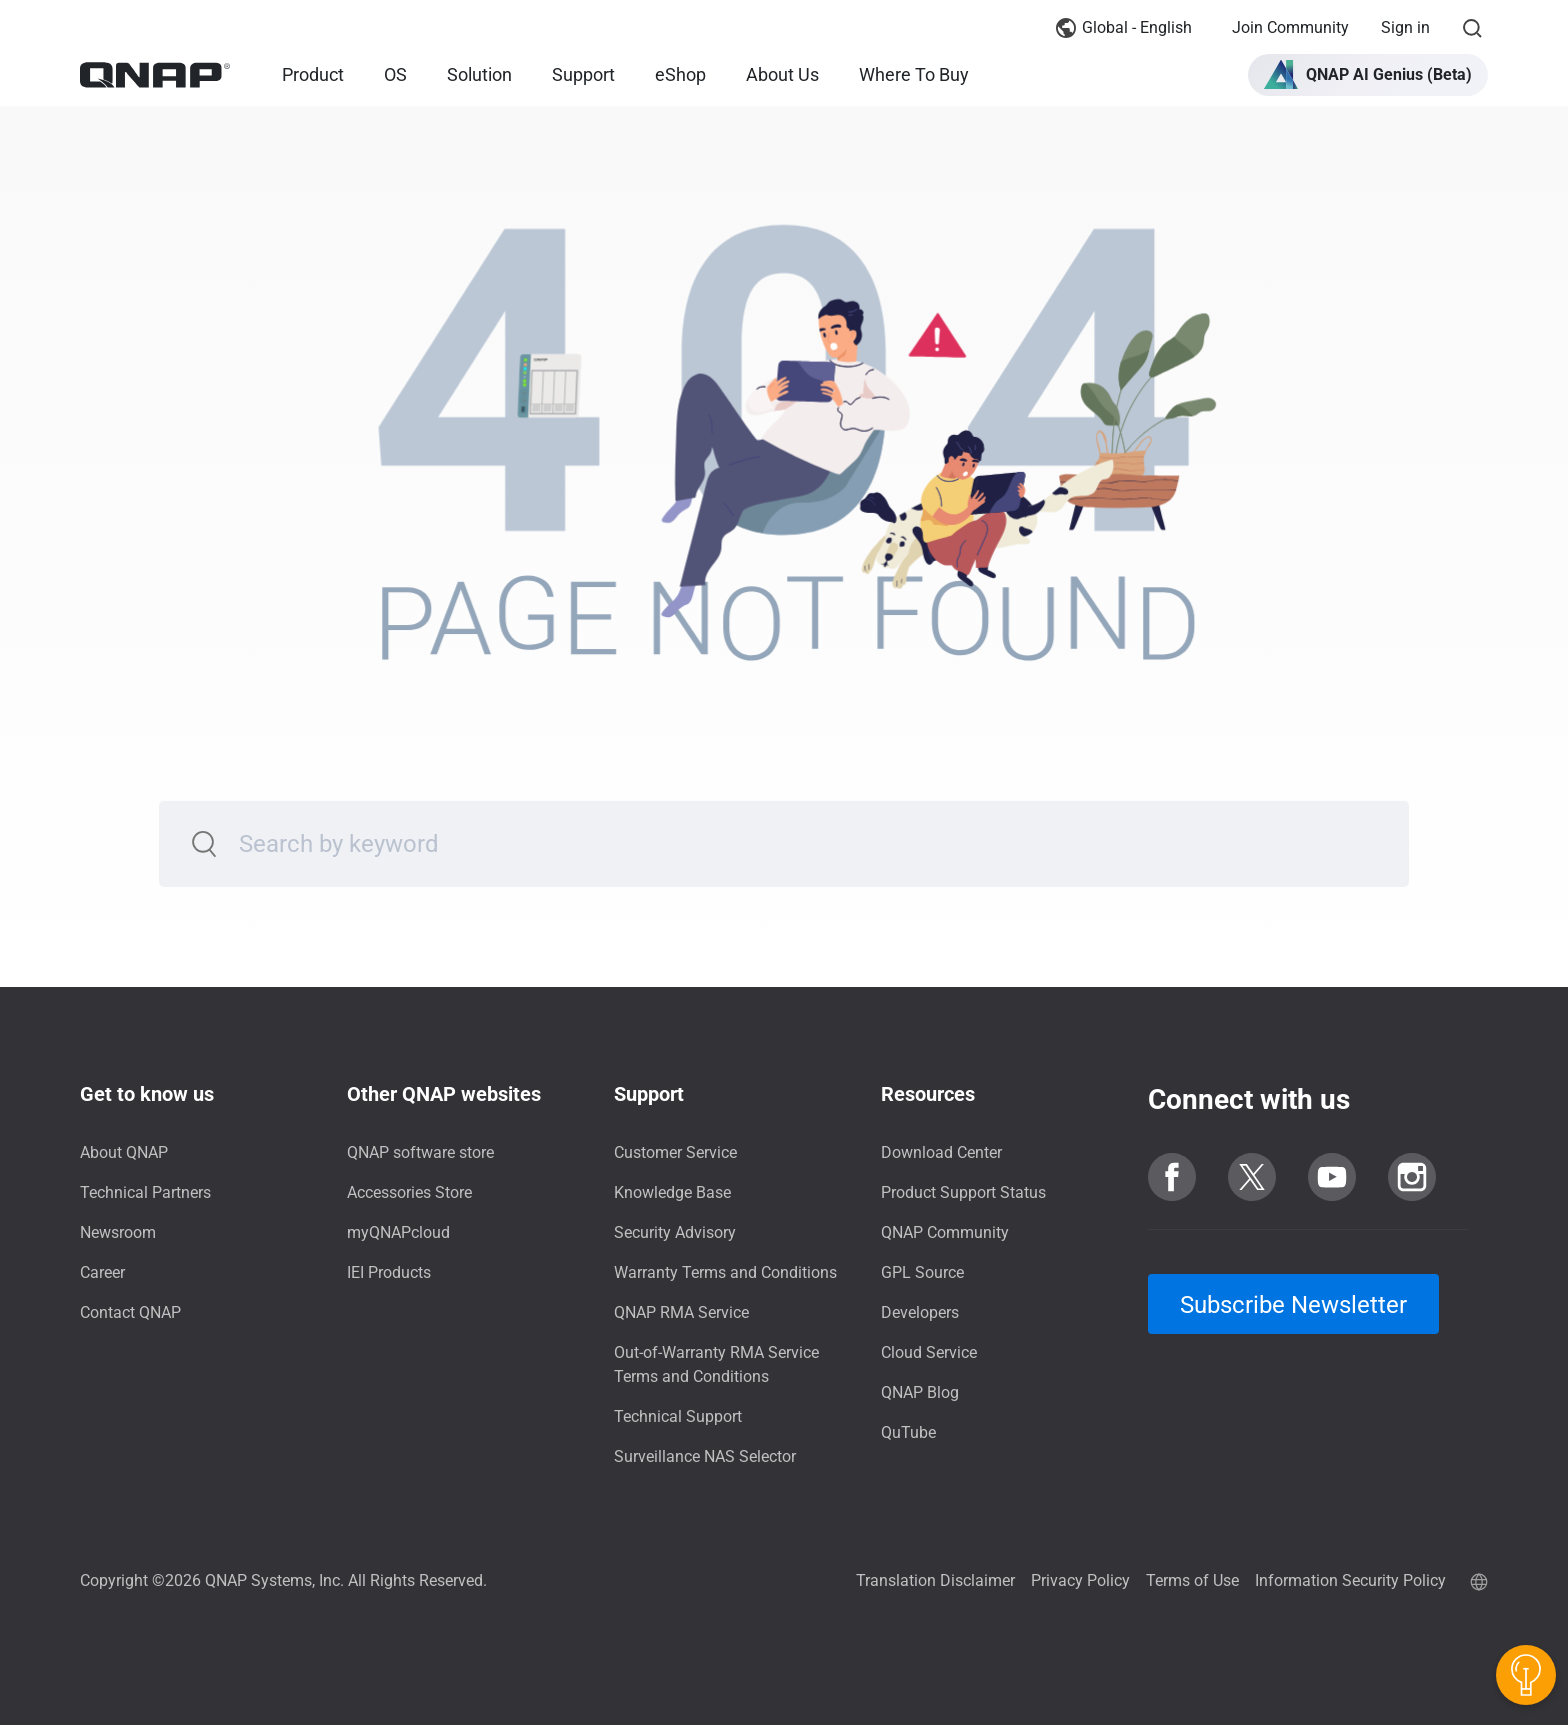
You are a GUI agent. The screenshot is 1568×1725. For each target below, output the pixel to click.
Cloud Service (929, 1352)
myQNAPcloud (398, 1232)
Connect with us (1249, 1099)
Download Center (941, 1152)
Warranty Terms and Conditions (725, 1272)
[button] (1368, 75)
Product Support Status (963, 1192)
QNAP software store (420, 1152)
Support (583, 74)
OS (395, 74)
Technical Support (678, 1416)
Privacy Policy (1080, 1580)
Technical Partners (145, 1192)
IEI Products (389, 1272)
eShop (680, 74)
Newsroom (118, 1232)
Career (102, 1272)
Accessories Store (409, 1192)
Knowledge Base (672, 1192)
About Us (782, 74)
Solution (479, 74)
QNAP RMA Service (681, 1312)
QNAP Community (945, 1232)
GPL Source (922, 1272)
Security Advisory (675, 1232)
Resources (928, 1094)
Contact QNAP (130, 1312)
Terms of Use (1192, 1580)
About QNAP (124, 1152)
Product (313, 74)
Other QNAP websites (444, 1094)
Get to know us (147, 1094)
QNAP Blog (920, 1392)
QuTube (908, 1432)
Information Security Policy (1350, 1580)
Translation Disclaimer (935, 1580)
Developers (920, 1312)
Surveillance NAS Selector (705, 1456)
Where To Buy (914, 74)
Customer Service (675, 1152)
